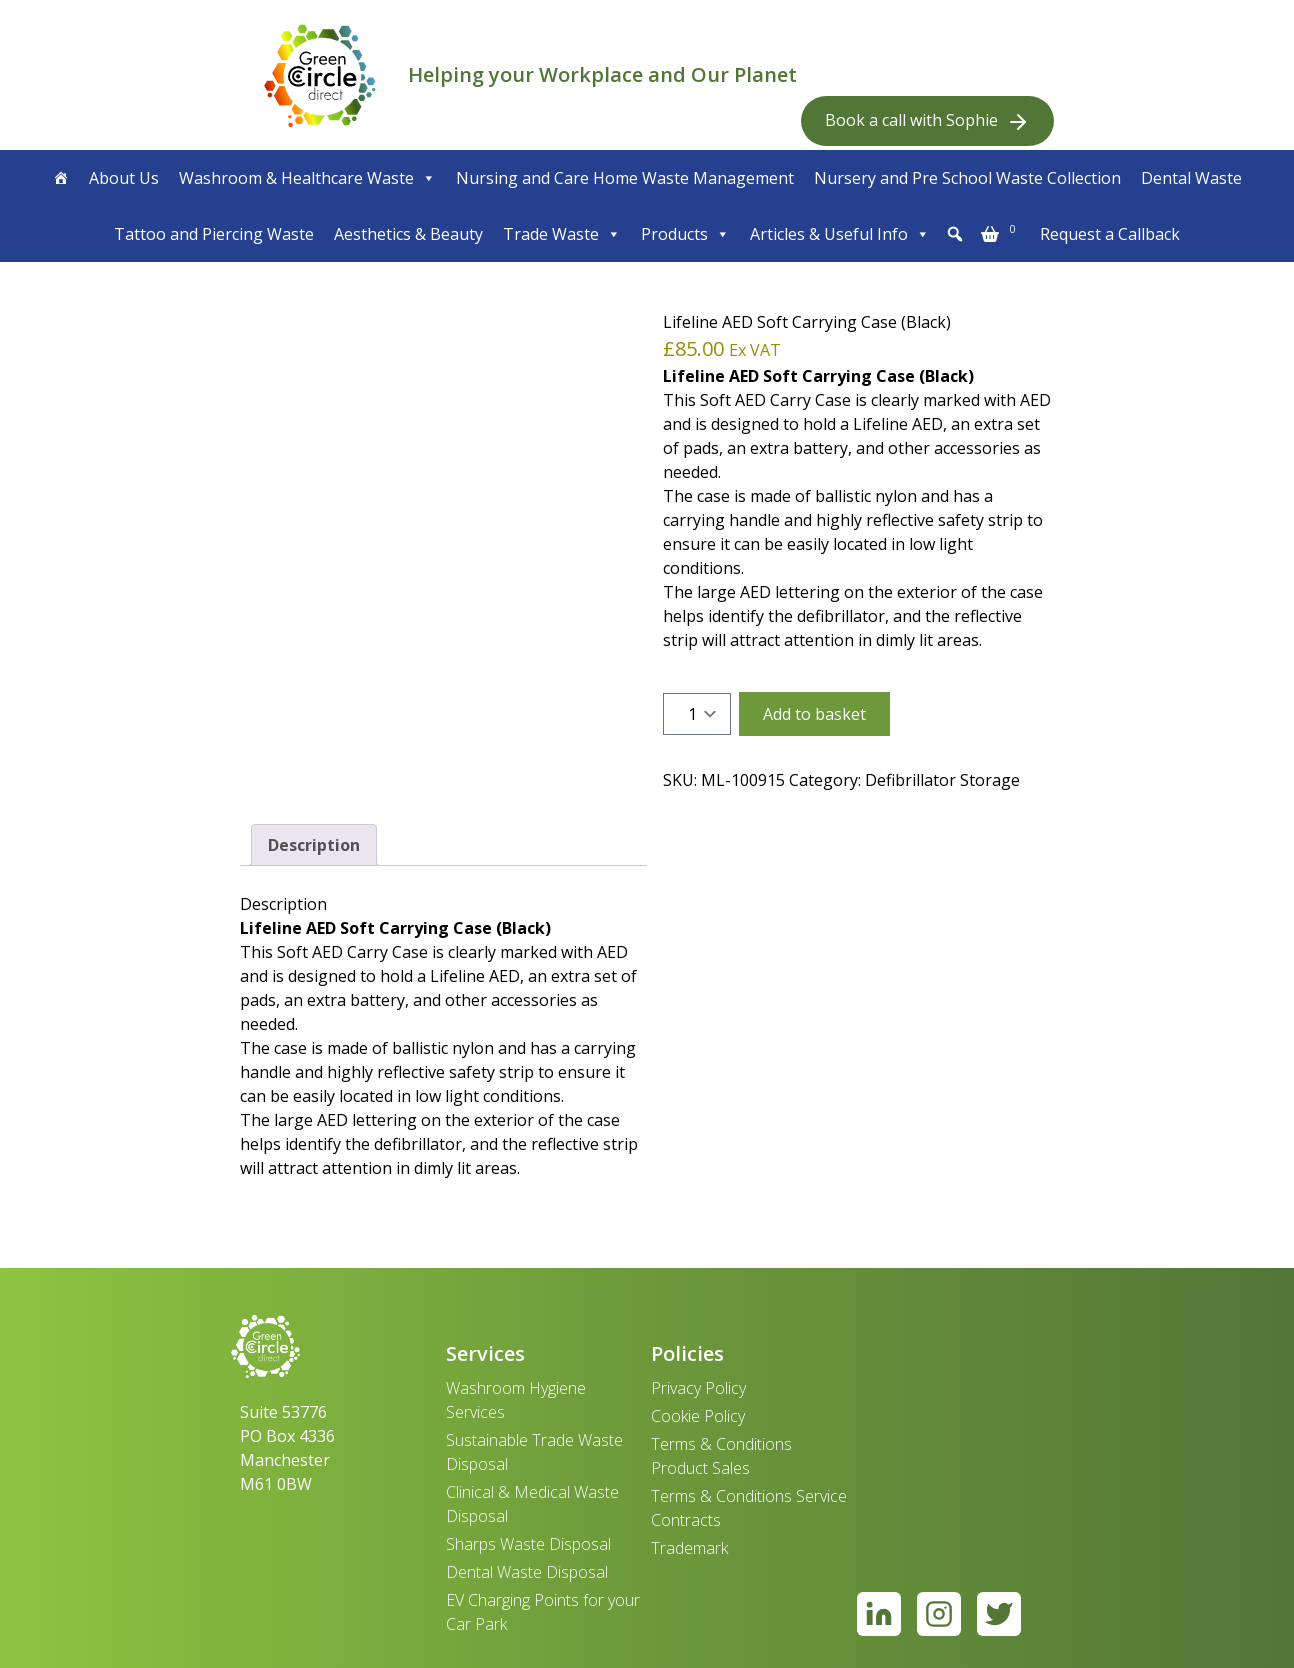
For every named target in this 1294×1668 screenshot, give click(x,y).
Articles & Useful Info (840, 234)
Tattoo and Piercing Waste (214, 234)
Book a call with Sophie (927, 121)
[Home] (61, 178)
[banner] (320, 75)
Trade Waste (562, 234)
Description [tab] (314, 845)
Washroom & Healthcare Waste (307, 178)
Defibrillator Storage (942, 780)
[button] (955, 234)
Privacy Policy (698, 1388)
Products (685, 234)
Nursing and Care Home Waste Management (625, 178)
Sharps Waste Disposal (528, 1544)
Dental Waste (1191, 178)
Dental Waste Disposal (527, 1572)
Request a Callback (1110, 234)
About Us (124, 178)
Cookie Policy (698, 1416)
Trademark (689, 1548)
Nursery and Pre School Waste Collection (967, 178)
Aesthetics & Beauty (408, 234)
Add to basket (814, 714)
